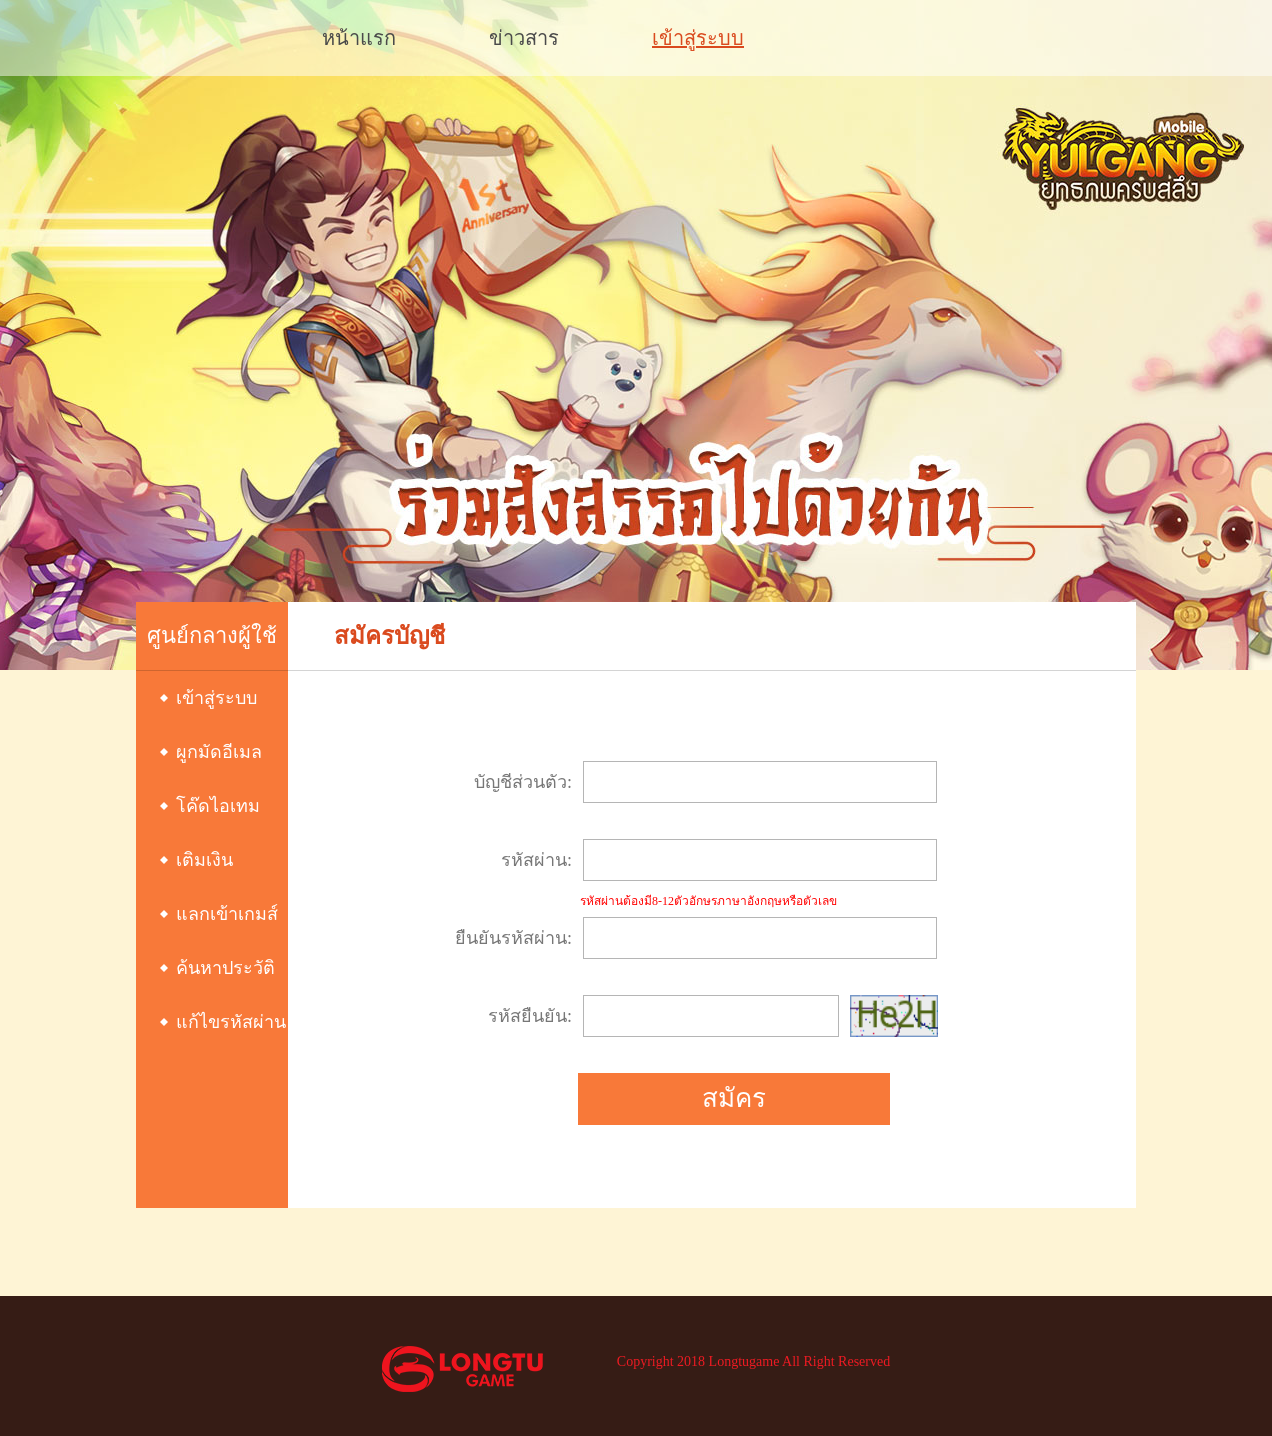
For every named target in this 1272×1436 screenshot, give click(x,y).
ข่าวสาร (524, 38)
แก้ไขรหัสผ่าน (231, 1022)
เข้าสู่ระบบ (698, 38)
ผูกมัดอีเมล (219, 752)
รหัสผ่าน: (536, 860)
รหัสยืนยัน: (530, 1016)
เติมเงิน (204, 860)
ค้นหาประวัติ (225, 968)
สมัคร (734, 1098)
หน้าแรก (359, 38)
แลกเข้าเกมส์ (227, 914)
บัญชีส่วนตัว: (523, 782)
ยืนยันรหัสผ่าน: (513, 938)
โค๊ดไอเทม (218, 806)
